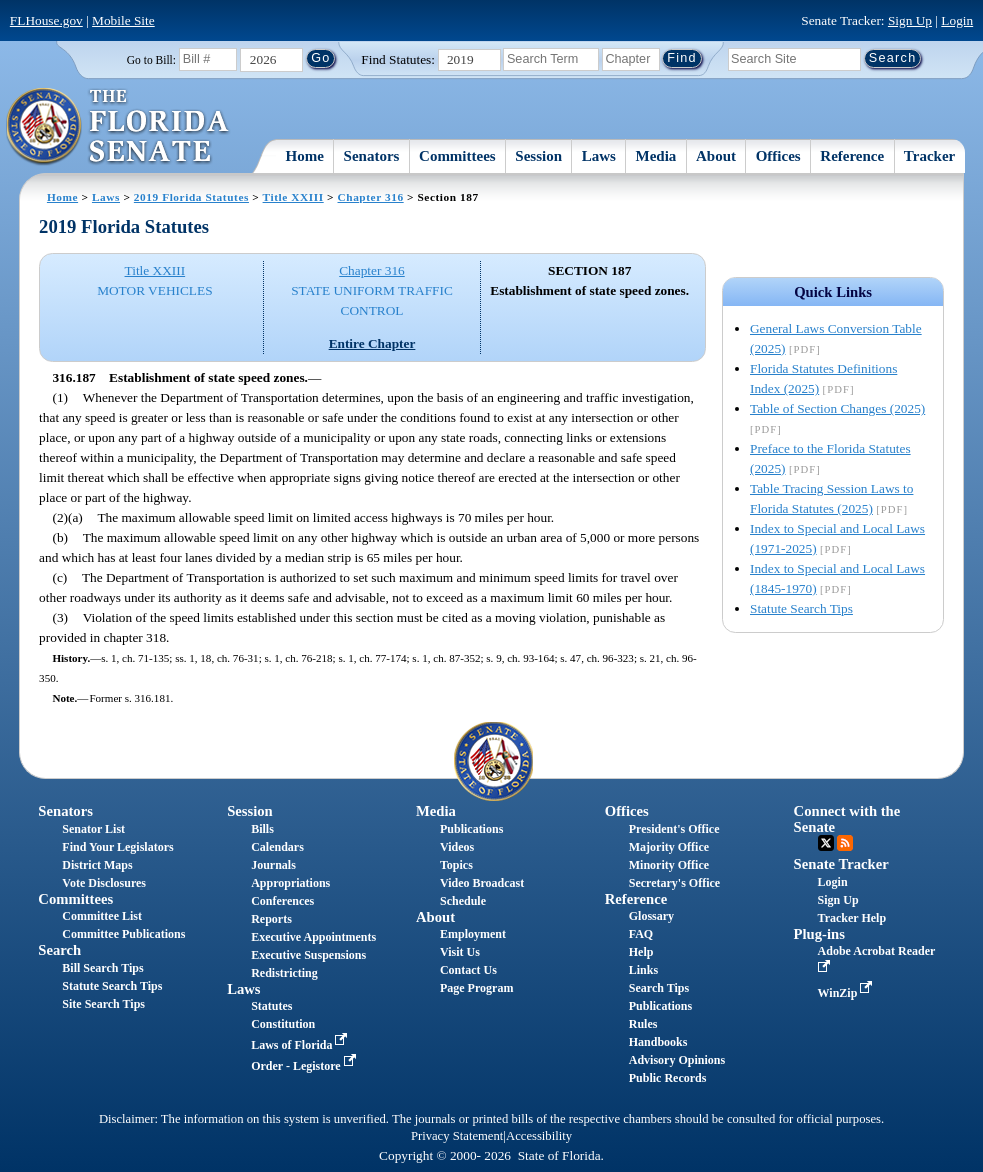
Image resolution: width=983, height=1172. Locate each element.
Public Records (668, 1078)
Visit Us (460, 952)
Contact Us (468, 970)
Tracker (929, 156)
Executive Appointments (313, 937)
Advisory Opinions (677, 1060)
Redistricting (284, 973)
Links (643, 970)
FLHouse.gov (46, 20)
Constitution (283, 1024)
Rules (643, 1024)
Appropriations (290, 883)
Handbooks (658, 1042)
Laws (599, 156)
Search (59, 950)
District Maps (97, 865)
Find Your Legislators (117, 847)
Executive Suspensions (308, 955)
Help (641, 952)
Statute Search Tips (801, 608)
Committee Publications (123, 934)
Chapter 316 (371, 197)
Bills (262, 829)
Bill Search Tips (102, 968)
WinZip (847, 993)
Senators (372, 156)
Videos (457, 847)
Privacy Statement (457, 1136)
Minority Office (669, 865)
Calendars (277, 847)
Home (305, 156)
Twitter (826, 843)
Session (538, 156)
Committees (457, 156)
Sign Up (910, 20)
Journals (273, 865)
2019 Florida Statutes (191, 197)
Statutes (271, 1006)
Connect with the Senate (847, 818)
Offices (778, 156)
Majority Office (669, 847)
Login (957, 20)
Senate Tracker (841, 864)
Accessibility (539, 1136)
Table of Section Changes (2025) (837, 408)
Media (656, 156)
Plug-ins (819, 934)
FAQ (641, 934)
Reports (271, 919)
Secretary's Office (674, 883)
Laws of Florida (301, 1045)
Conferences (282, 901)
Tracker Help (852, 918)
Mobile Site (123, 20)
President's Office (674, 829)
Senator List (93, 829)
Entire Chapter (372, 343)
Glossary (651, 916)
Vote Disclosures (104, 883)
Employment (473, 934)
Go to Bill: (151, 60)
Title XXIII (293, 197)
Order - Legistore (305, 1066)
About (716, 156)
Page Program (476, 988)
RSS (845, 843)
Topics (456, 865)
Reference (852, 156)
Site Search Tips (103, 1004)
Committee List (102, 916)
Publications (471, 829)
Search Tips (659, 988)
